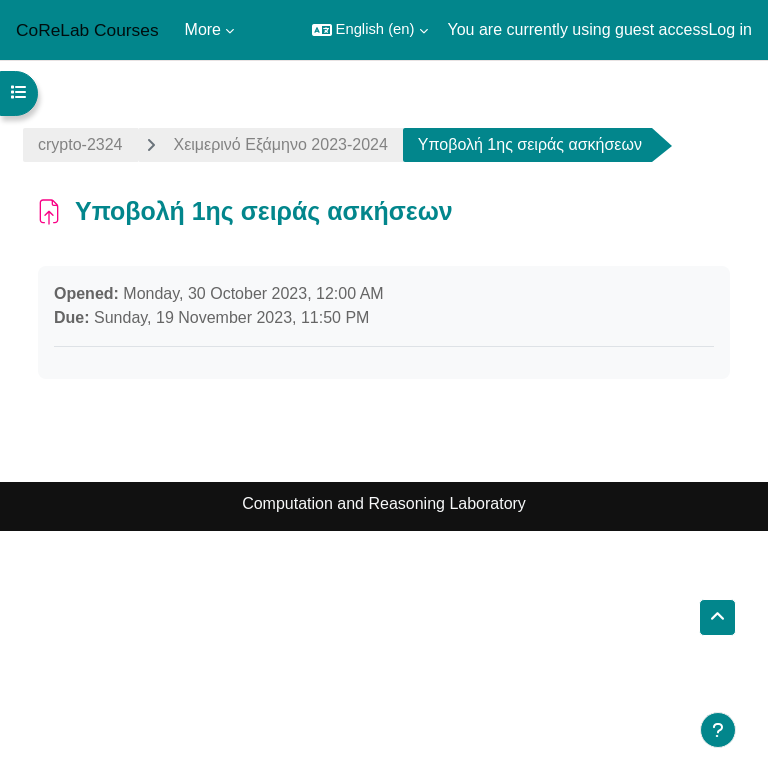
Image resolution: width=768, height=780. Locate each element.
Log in (730, 29)
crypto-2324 (80, 144)
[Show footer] (718, 730)
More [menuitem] (203, 29)
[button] (370, 30)
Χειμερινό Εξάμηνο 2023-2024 (281, 144)
